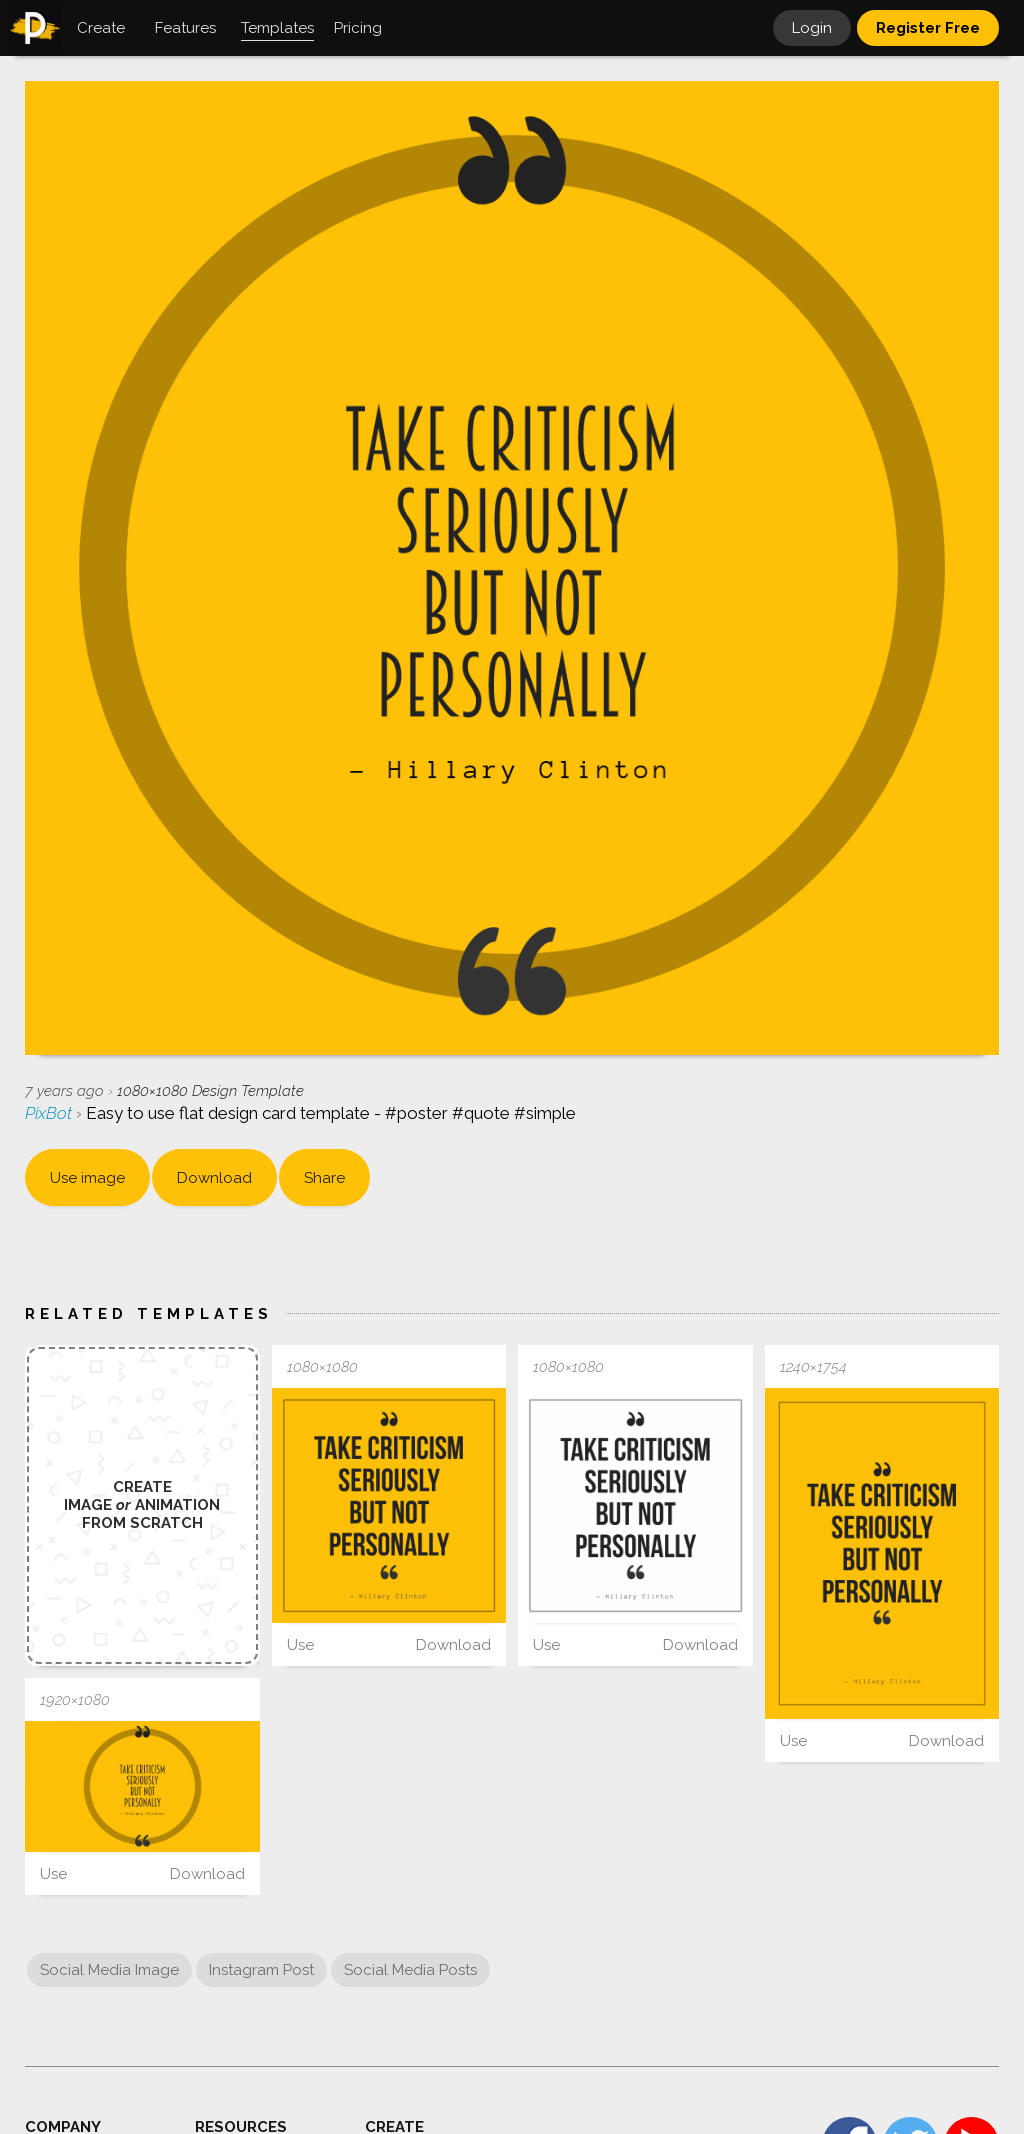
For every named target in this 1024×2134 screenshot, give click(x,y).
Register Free (928, 28)
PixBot (50, 1113)
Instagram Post (261, 1970)
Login (812, 28)
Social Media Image (109, 1970)
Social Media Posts (410, 1970)
